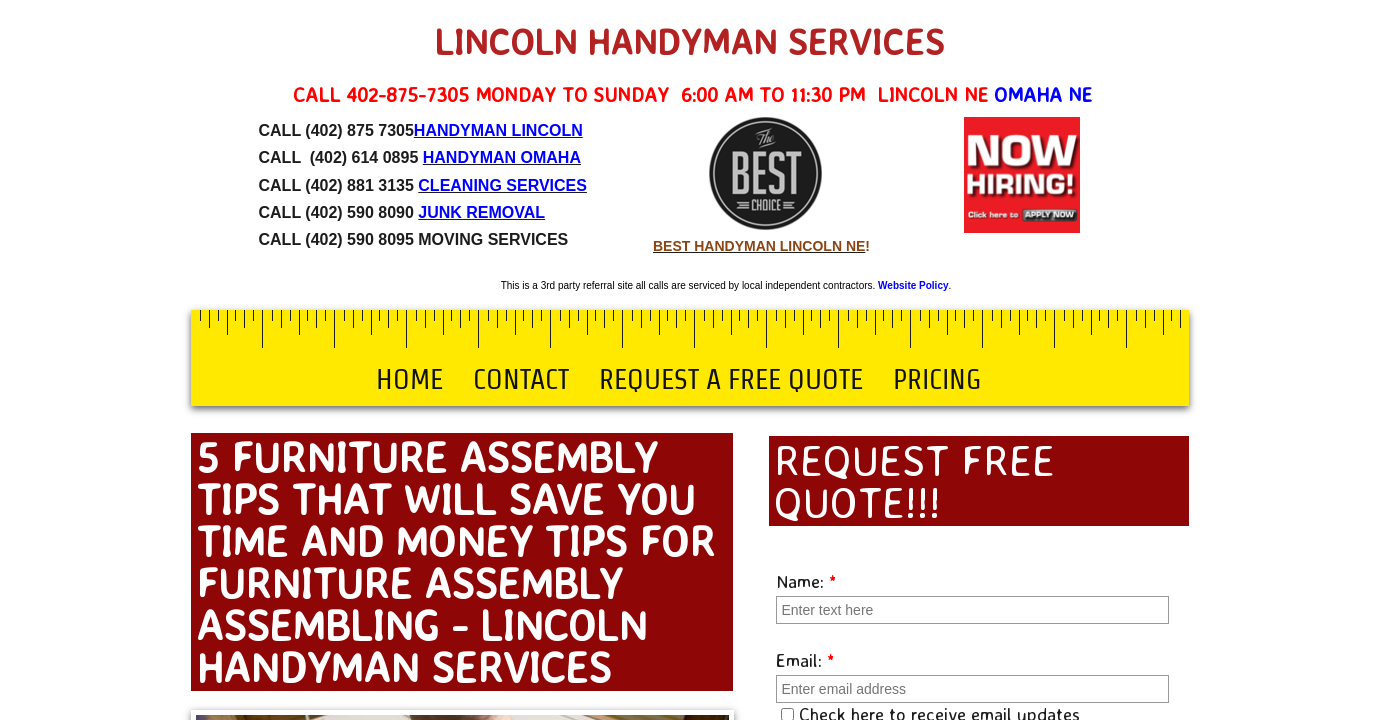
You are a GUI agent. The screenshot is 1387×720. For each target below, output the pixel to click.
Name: (806, 581)
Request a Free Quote (731, 379)
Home (409, 379)
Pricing (937, 379)
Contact (521, 379)
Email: (805, 660)
